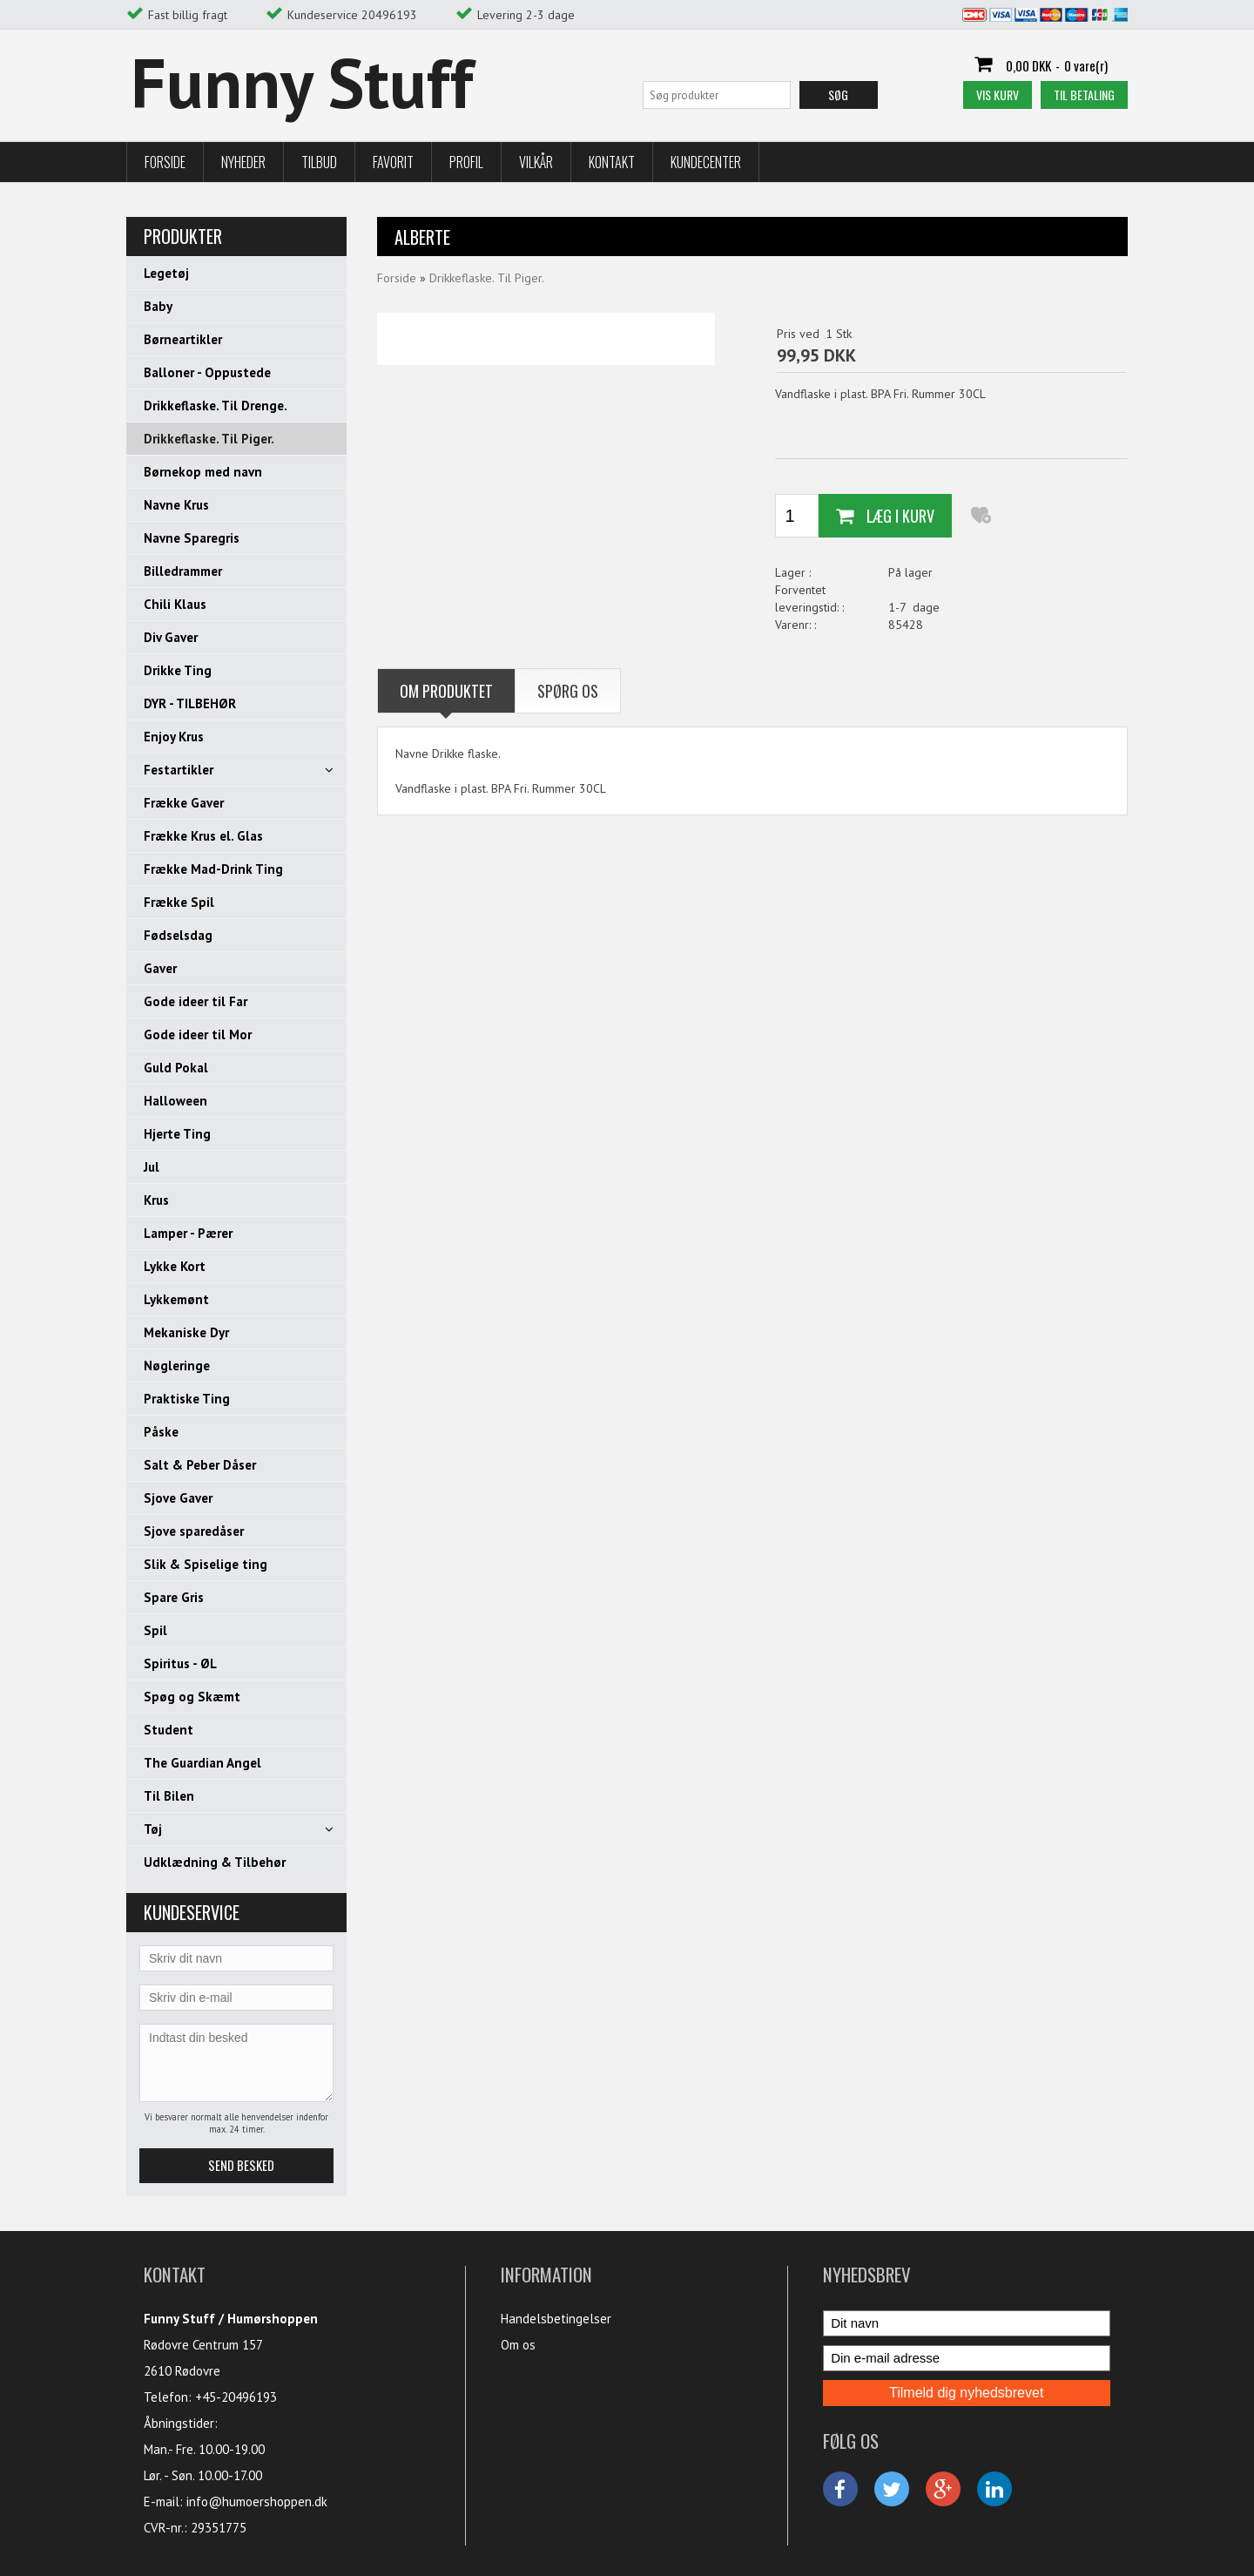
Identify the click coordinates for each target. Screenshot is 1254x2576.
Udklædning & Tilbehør (215, 1862)
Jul (151, 1167)
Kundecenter (706, 162)
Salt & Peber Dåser (200, 1465)
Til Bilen (169, 1796)
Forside (165, 162)
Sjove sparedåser (194, 1531)
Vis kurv (997, 94)
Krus (156, 1200)
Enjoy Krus (174, 736)
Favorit (393, 162)
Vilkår (536, 162)
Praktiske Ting (187, 1398)
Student (168, 1729)
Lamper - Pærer (188, 1233)
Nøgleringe (177, 1365)
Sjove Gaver (178, 1498)
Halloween (175, 1100)
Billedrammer (183, 571)
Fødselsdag (178, 935)
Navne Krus (176, 505)
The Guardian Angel (202, 1763)
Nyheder (243, 162)
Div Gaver (171, 637)
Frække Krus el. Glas (203, 836)
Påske (161, 1431)
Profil (466, 162)
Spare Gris (174, 1597)
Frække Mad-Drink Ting (213, 869)
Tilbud (319, 162)
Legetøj (166, 273)
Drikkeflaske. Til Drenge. (215, 405)
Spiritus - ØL (180, 1663)
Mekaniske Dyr (186, 1332)
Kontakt (612, 162)
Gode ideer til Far (195, 1001)
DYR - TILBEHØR (190, 703)
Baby (158, 306)
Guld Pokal (176, 1067)
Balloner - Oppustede (207, 372)
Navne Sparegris (191, 538)
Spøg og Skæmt (192, 1696)
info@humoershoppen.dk (256, 2501)
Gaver (160, 968)
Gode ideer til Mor (198, 1034)
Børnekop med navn (203, 471)
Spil (155, 1630)
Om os (518, 2344)
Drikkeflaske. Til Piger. (209, 438)
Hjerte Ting (177, 1134)
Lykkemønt (176, 1299)
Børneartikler (183, 339)
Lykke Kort (175, 1266)
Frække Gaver (184, 802)
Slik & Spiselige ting (205, 1564)
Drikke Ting (178, 670)
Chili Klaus (175, 604)
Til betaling (1084, 94)
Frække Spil (179, 902)
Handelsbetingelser (556, 2318)
